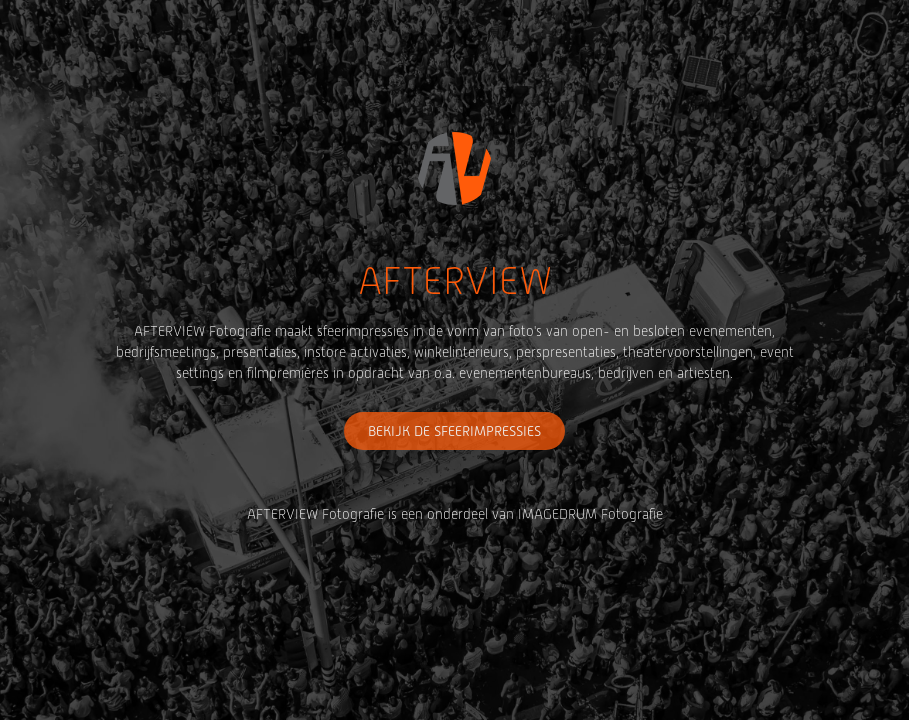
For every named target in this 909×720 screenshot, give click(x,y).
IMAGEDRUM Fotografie (590, 514)
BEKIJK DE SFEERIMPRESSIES (454, 431)
